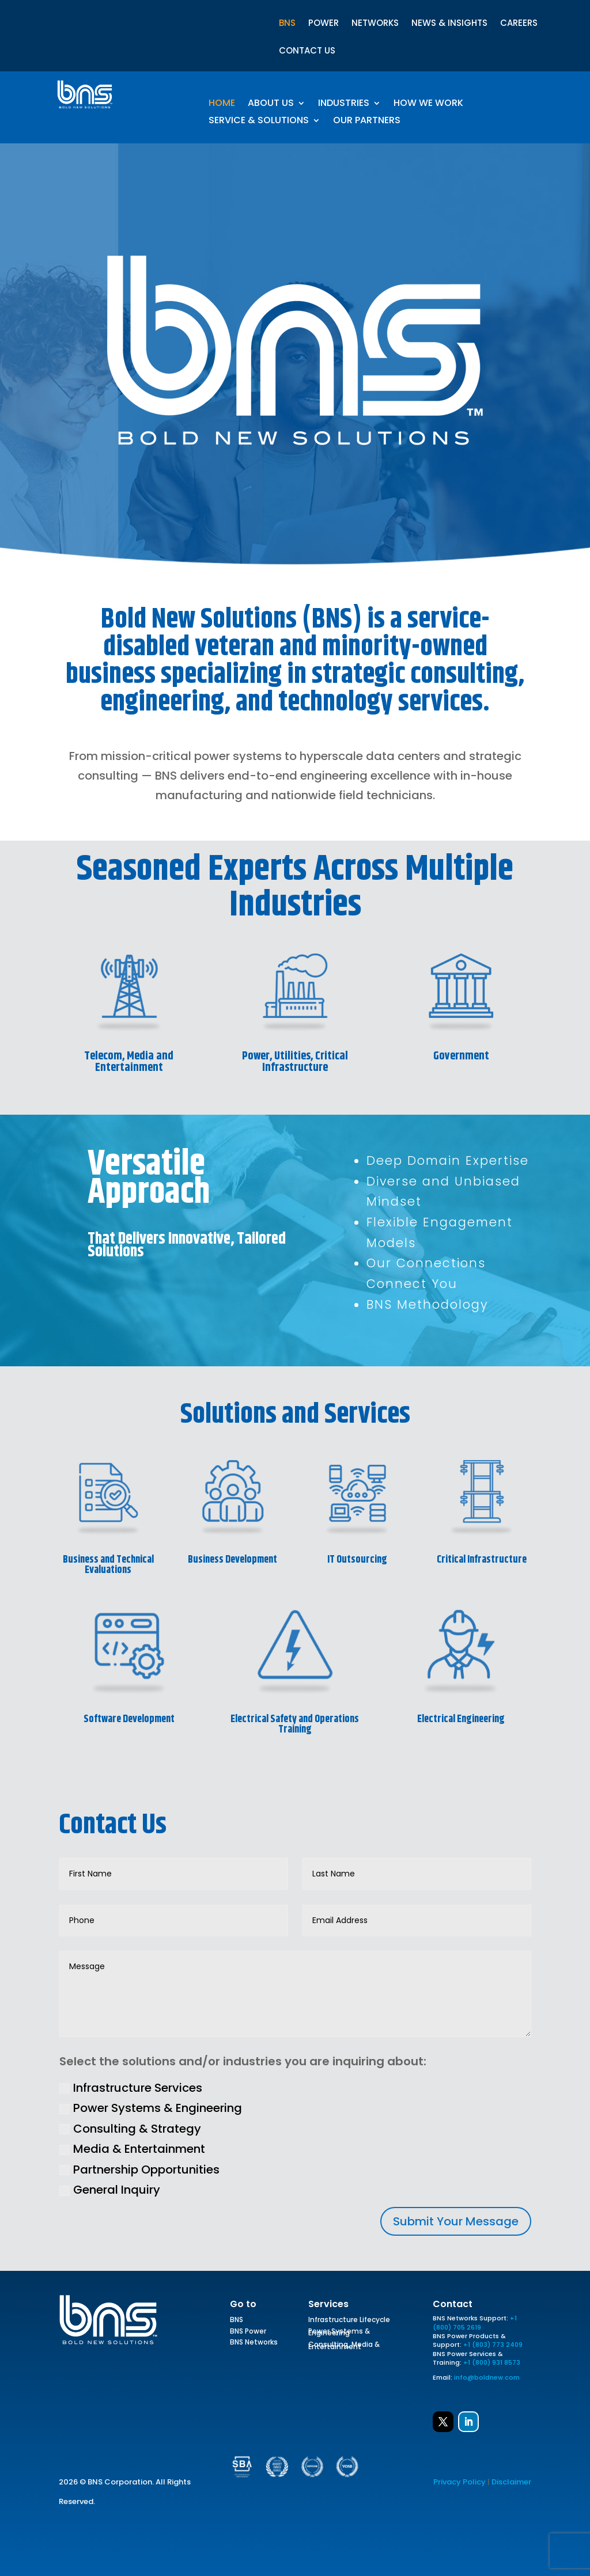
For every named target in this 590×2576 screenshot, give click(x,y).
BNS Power (248, 2333)
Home (222, 104)
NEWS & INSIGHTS (449, 24)
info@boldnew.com (487, 2377)
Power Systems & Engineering (150, 2108)
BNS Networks (254, 2344)
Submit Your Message (456, 2221)
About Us (271, 104)
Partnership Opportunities (139, 2169)
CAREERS (519, 24)
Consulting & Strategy (130, 2129)
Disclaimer (511, 2481)
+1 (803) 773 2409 (493, 2344)
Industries (343, 104)
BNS (287, 24)
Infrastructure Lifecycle (349, 2321)
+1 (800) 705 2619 (475, 2322)
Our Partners (366, 121)
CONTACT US (307, 51)
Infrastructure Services (130, 2088)
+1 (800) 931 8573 (491, 2362)
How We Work (428, 104)
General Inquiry (109, 2190)
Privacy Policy (459, 2481)
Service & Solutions (259, 121)
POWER (323, 24)
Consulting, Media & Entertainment (344, 2347)
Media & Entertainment (132, 2149)
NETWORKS (375, 24)
